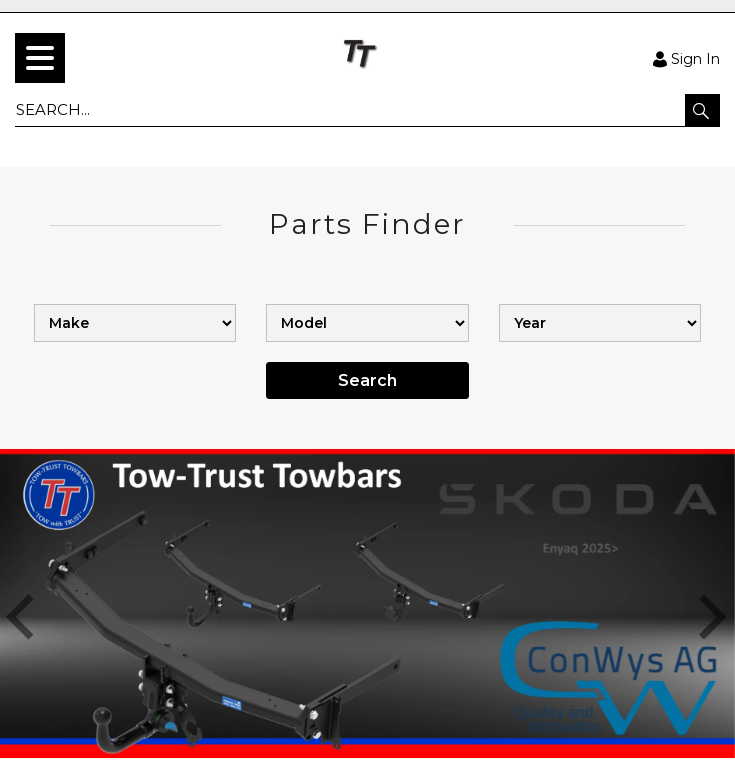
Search (367, 380)
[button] (702, 110)
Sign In (686, 58)
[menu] (40, 58)
